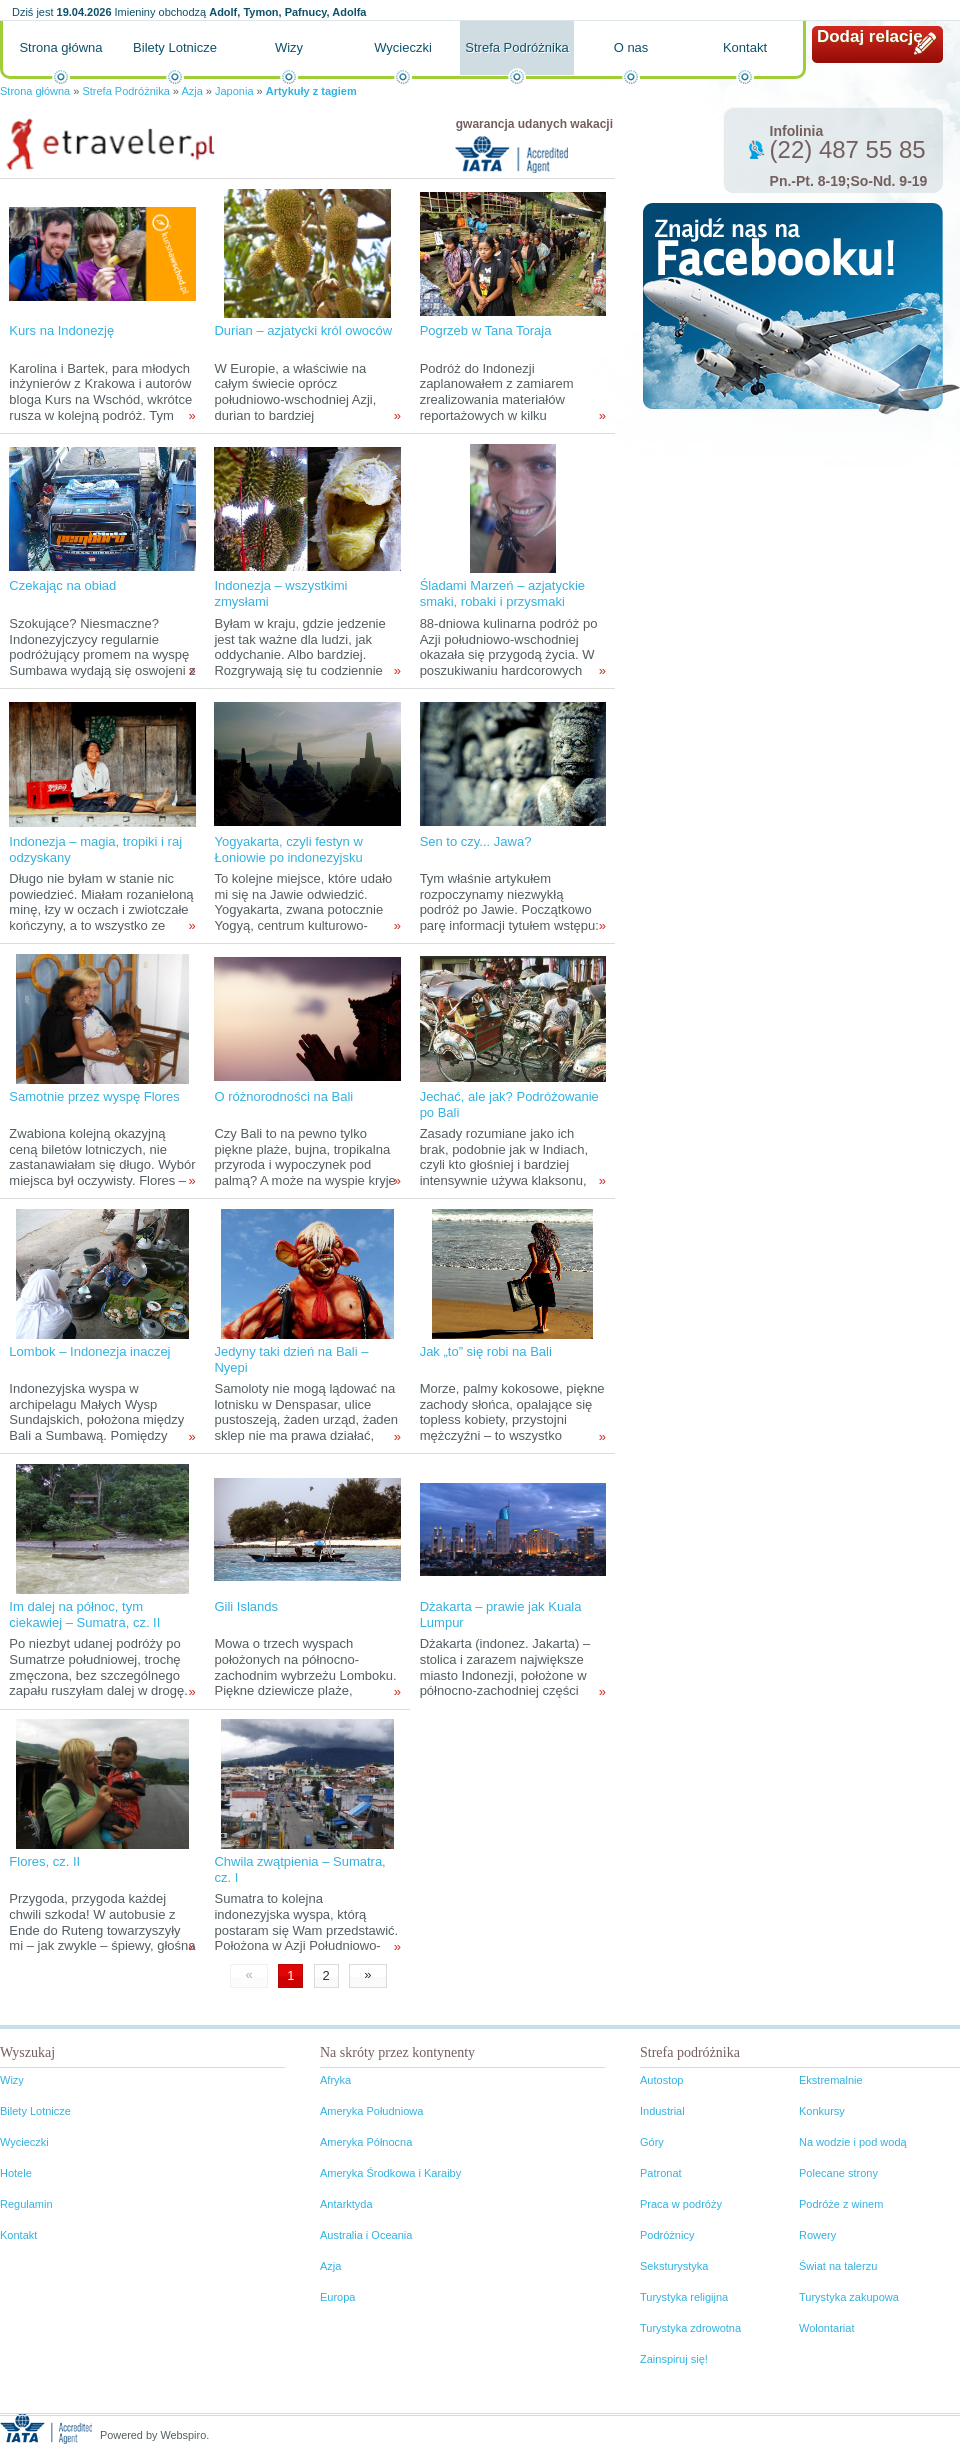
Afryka (335, 2080)
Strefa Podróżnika (516, 47)
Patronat (661, 2173)
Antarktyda (346, 2204)
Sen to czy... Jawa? (476, 841)
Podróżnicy (667, 2235)
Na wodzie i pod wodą (853, 2142)
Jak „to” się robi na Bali (486, 1351)
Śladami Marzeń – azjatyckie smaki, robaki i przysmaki (502, 593)
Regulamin (26, 2204)
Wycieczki (403, 47)
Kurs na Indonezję (61, 330)
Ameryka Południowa (371, 2111)
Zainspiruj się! (674, 2359)
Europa (337, 2297)
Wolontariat (826, 2328)
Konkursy (822, 2111)
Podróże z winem (841, 2204)
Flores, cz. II (44, 1861)
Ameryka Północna (366, 2142)
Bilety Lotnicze (175, 47)
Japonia (234, 91)
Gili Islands (246, 1606)
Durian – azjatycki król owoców (303, 330)
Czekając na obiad (62, 585)
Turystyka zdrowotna (690, 2328)
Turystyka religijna (684, 2297)
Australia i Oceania (366, 2235)
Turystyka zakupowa (849, 2297)
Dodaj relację (870, 36)
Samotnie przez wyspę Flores (94, 1096)
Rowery (817, 2235)
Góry (652, 2142)
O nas (631, 47)
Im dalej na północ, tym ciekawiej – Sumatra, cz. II (84, 1614)
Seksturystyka (674, 2266)
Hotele (16, 2173)
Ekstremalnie (831, 2080)
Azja (191, 91)
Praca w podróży (681, 2204)
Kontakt (745, 47)
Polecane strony (838, 2173)
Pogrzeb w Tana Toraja (486, 330)
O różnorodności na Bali (283, 1096)
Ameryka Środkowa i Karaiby (390, 2173)
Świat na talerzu (838, 2266)
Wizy (289, 47)
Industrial (662, 2111)
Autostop (661, 2080)
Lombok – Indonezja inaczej (89, 1351)
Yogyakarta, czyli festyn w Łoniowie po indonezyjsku (288, 849)
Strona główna (60, 47)
